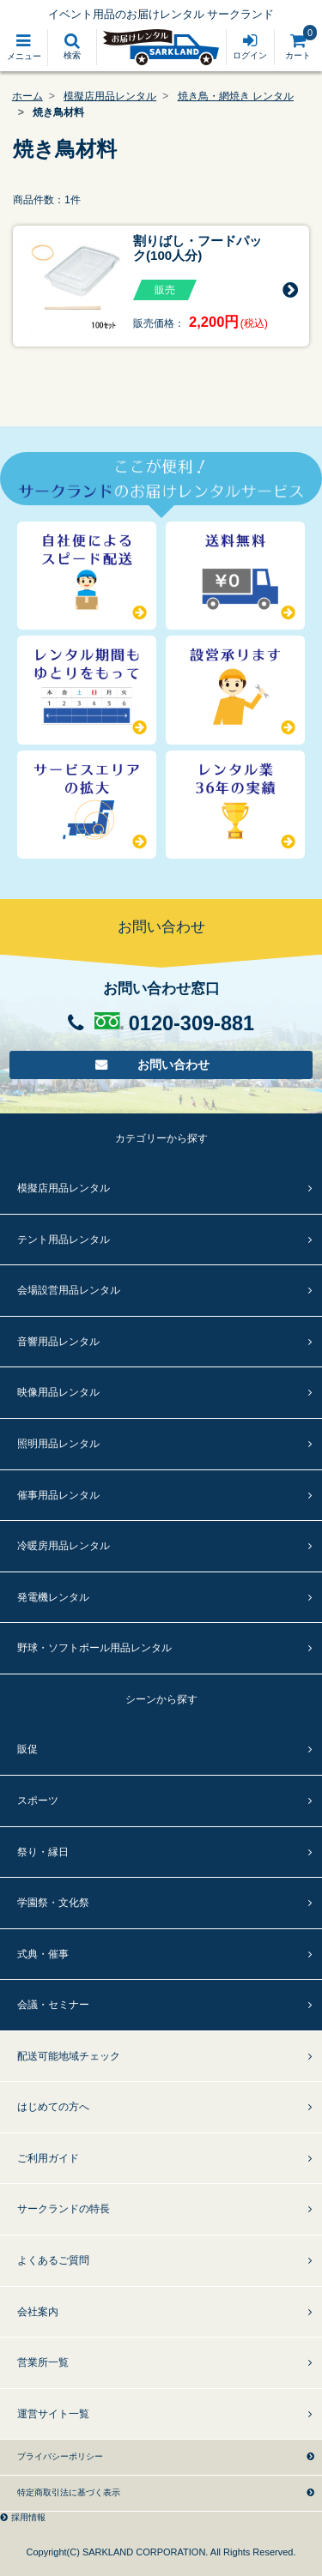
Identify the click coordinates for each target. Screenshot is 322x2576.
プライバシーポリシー (60, 2456)
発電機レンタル (53, 1597)
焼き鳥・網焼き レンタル (236, 96)
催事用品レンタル (58, 1495)
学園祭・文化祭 (53, 1903)
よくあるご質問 (53, 2260)
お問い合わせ (174, 1065)
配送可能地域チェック (68, 2056)
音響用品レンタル (58, 1342)
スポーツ (37, 1801)
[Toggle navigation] (24, 47)
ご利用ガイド (48, 2158)
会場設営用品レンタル (68, 1290)
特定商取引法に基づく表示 (68, 2492)
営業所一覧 (43, 2362)
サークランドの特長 (63, 2209)
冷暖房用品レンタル (63, 1546)
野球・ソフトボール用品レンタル (94, 1648)
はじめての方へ (53, 2107)
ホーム (27, 96)
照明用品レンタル (58, 1444)
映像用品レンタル (58, 1392)
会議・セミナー (53, 2005)
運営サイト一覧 (53, 2414)
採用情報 (28, 2517)
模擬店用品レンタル (110, 96)
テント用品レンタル (63, 1240)
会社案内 (37, 2312)
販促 (27, 1749)
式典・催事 (43, 1954)
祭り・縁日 (43, 1852)
